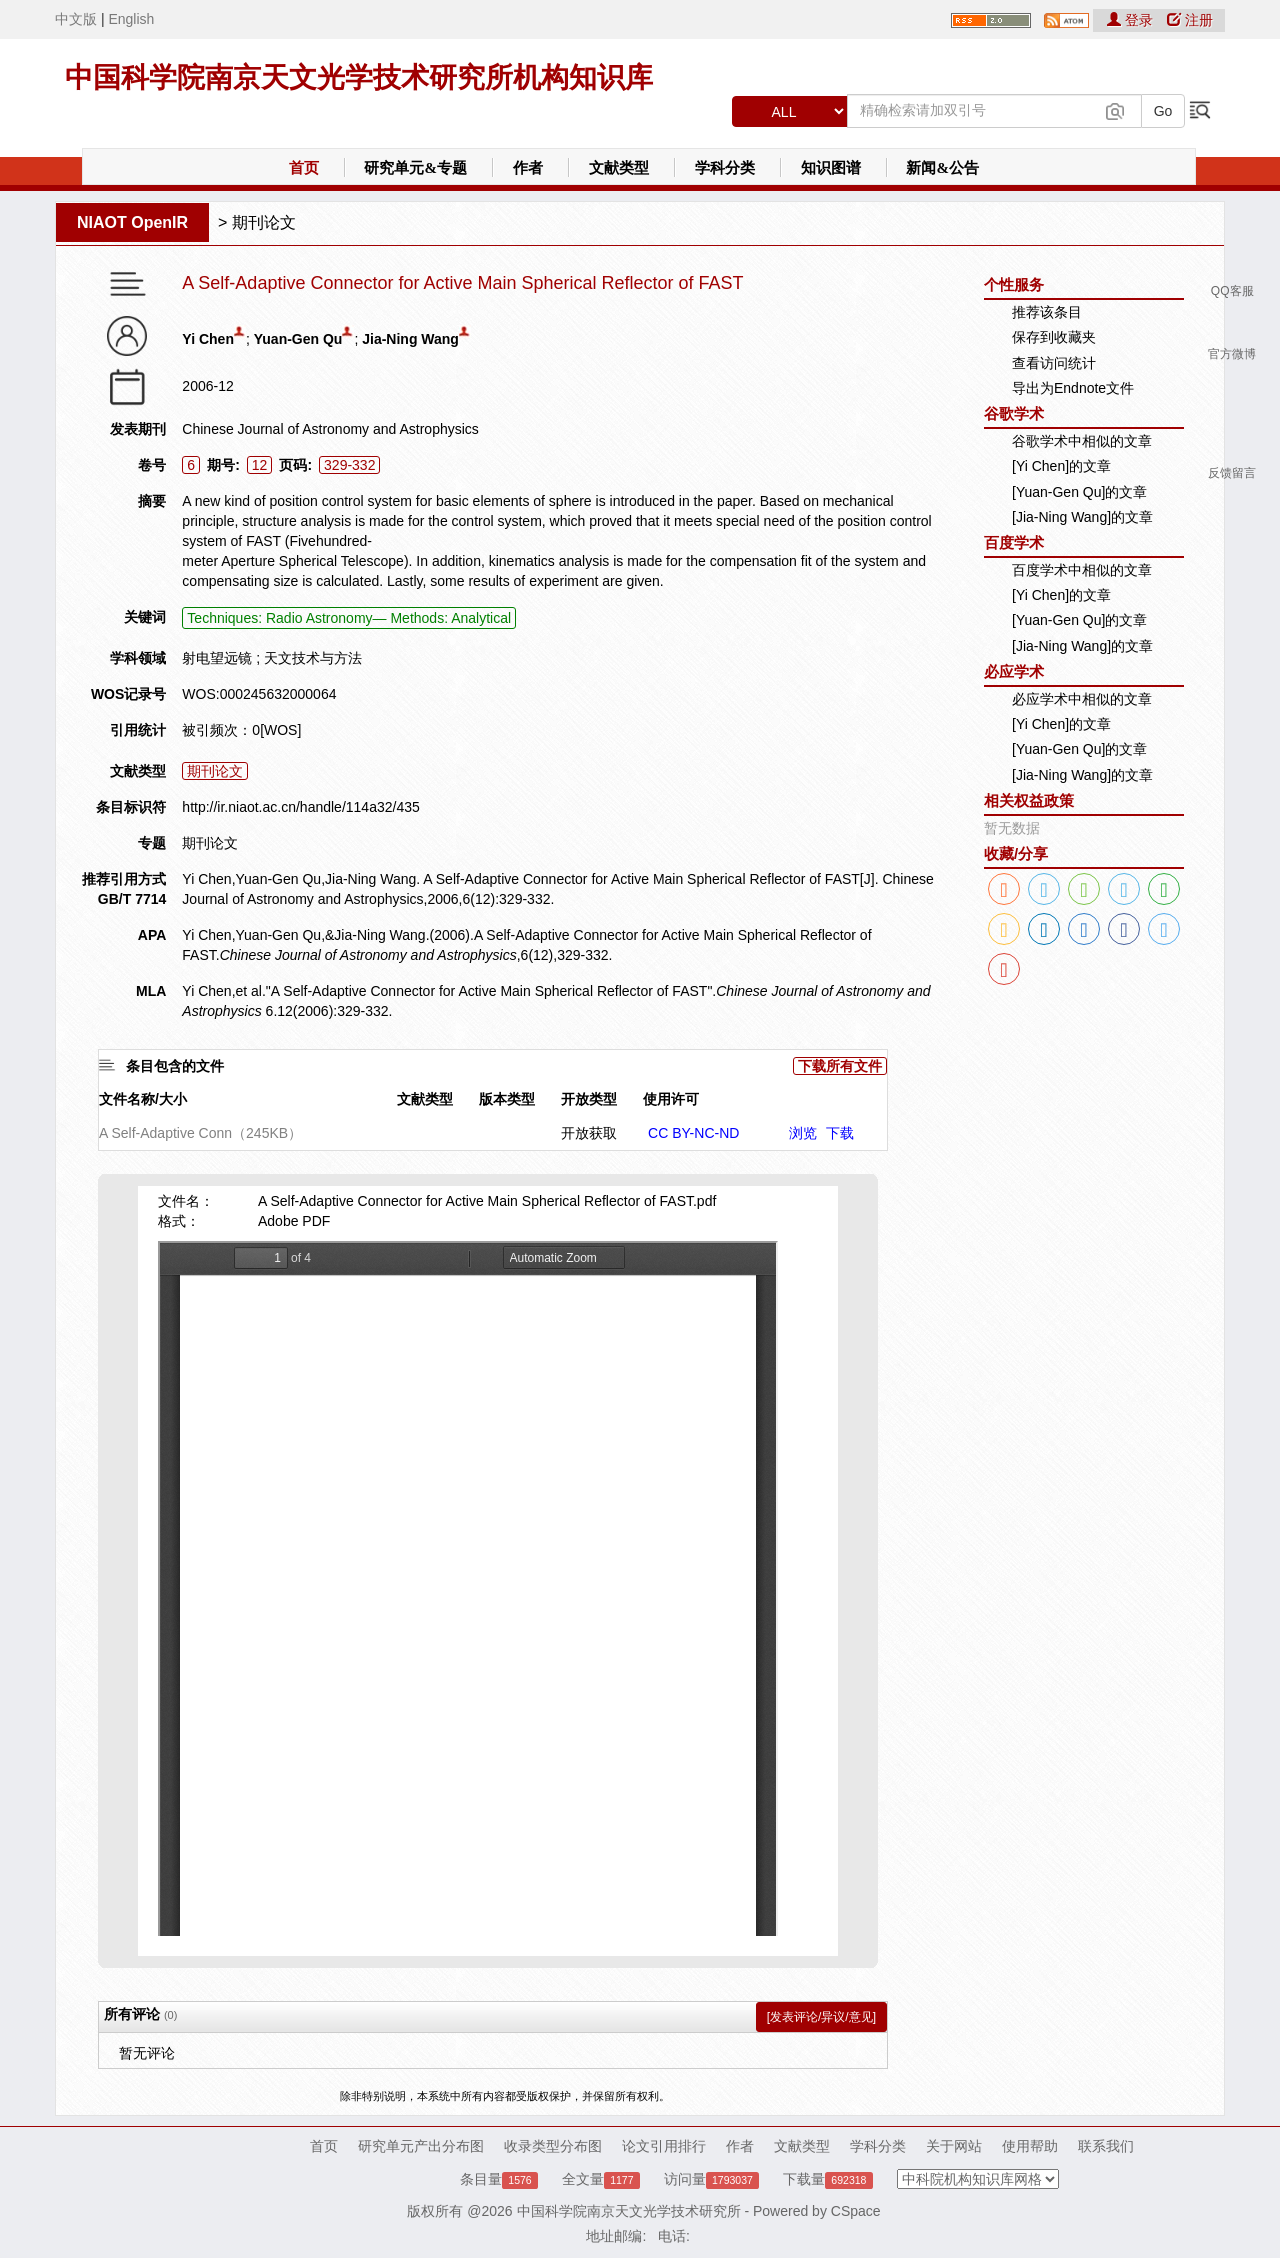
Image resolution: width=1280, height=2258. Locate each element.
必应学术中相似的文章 (1082, 699)
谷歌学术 (1014, 413)
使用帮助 (1030, 2146)
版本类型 (507, 1099)
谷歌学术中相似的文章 (1082, 441)
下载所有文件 (840, 1066)
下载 (840, 1133)
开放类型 (589, 1099)
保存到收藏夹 (1054, 337)
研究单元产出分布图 (421, 2146)
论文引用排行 (664, 2146)
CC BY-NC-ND (693, 1133)
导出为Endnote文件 (1073, 388)
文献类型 (619, 168)
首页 (304, 168)
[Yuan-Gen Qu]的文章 (1079, 492)
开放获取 (589, 1133)
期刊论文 (264, 222)
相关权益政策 (1029, 800)
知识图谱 (831, 168)
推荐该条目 (1047, 312)
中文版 (76, 19)
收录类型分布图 (553, 2146)
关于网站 (954, 2146)
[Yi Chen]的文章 (1061, 466)
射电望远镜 (217, 658)
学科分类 (725, 168)
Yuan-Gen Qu (298, 339)
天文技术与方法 (313, 658)
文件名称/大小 (143, 1099)
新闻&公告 (942, 168)
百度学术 (1014, 542)
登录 (1132, 20)
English (131, 19)
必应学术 (1014, 671)
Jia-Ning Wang (410, 339)
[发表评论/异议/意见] (821, 2017)
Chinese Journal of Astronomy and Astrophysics (330, 429)
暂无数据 (1012, 828)
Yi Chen (208, 339)
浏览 (803, 1133)
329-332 (349, 465)
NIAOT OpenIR (132, 222)
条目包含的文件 (175, 1066)
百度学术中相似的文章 (1082, 570)
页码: (295, 465)
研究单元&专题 (415, 168)
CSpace (856, 2211)
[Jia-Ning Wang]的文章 (1082, 517)
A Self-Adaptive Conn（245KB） (200, 1133)
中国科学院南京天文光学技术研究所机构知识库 (359, 77)
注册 (1190, 20)
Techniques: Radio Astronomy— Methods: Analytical (349, 618)
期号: (223, 465)
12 (260, 465)
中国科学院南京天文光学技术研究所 (629, 2211)
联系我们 (1106, 2146)
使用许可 (671, 1099)
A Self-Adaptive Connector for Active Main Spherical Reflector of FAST (462, 283)
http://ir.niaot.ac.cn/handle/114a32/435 (300, 807)
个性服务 (1014, 284)
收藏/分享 (1016, 853)
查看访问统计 (1054, 363)
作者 (528, 168)
